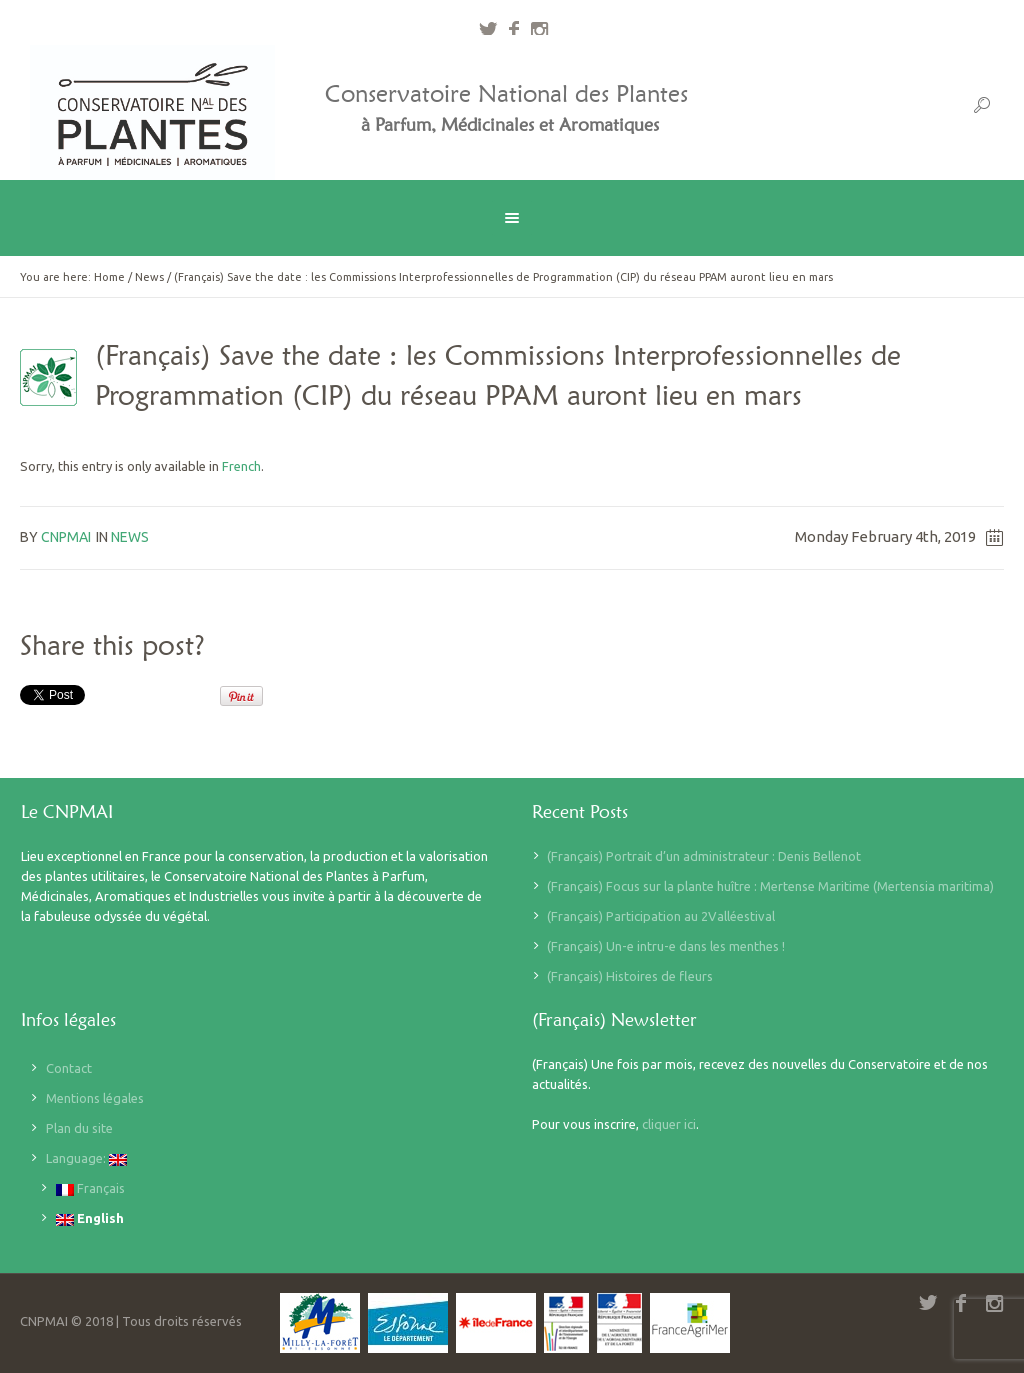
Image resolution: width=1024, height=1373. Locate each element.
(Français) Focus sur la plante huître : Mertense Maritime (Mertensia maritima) (770, 886)
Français (90, 1188)
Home (109, 277)
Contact (69, 1068)
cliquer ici (669, 1124)
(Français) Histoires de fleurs (630, 976)
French (241, 466)
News (149, 277)
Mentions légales (95, 1098)
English (90, 1218)
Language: (86, 1158)
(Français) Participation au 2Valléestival (661, 916)
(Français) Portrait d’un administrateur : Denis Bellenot (704, 856)
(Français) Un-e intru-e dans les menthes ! (666, 946)
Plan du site (79, 1128)
